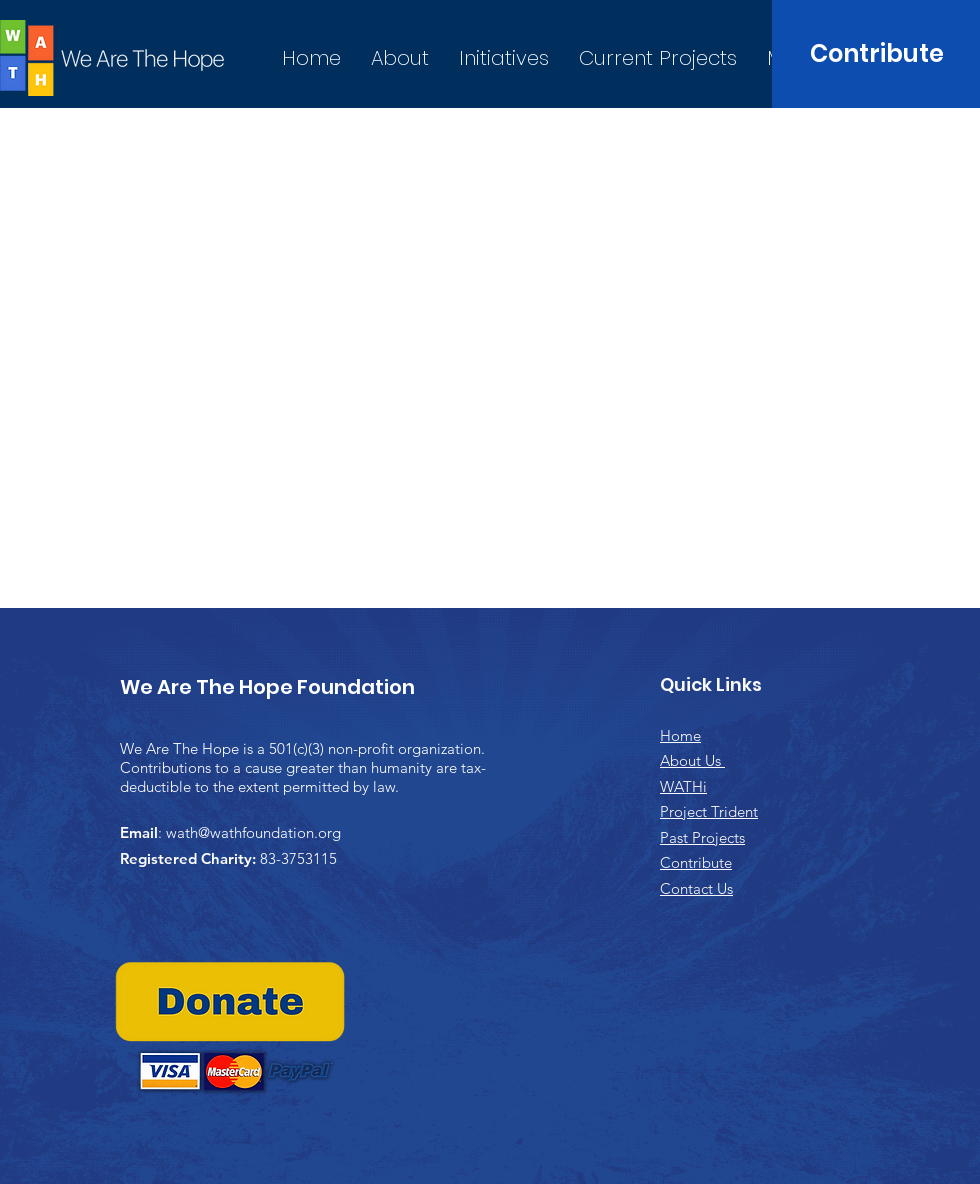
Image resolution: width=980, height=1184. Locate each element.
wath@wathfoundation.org (253, 832)
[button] (504, 58)
